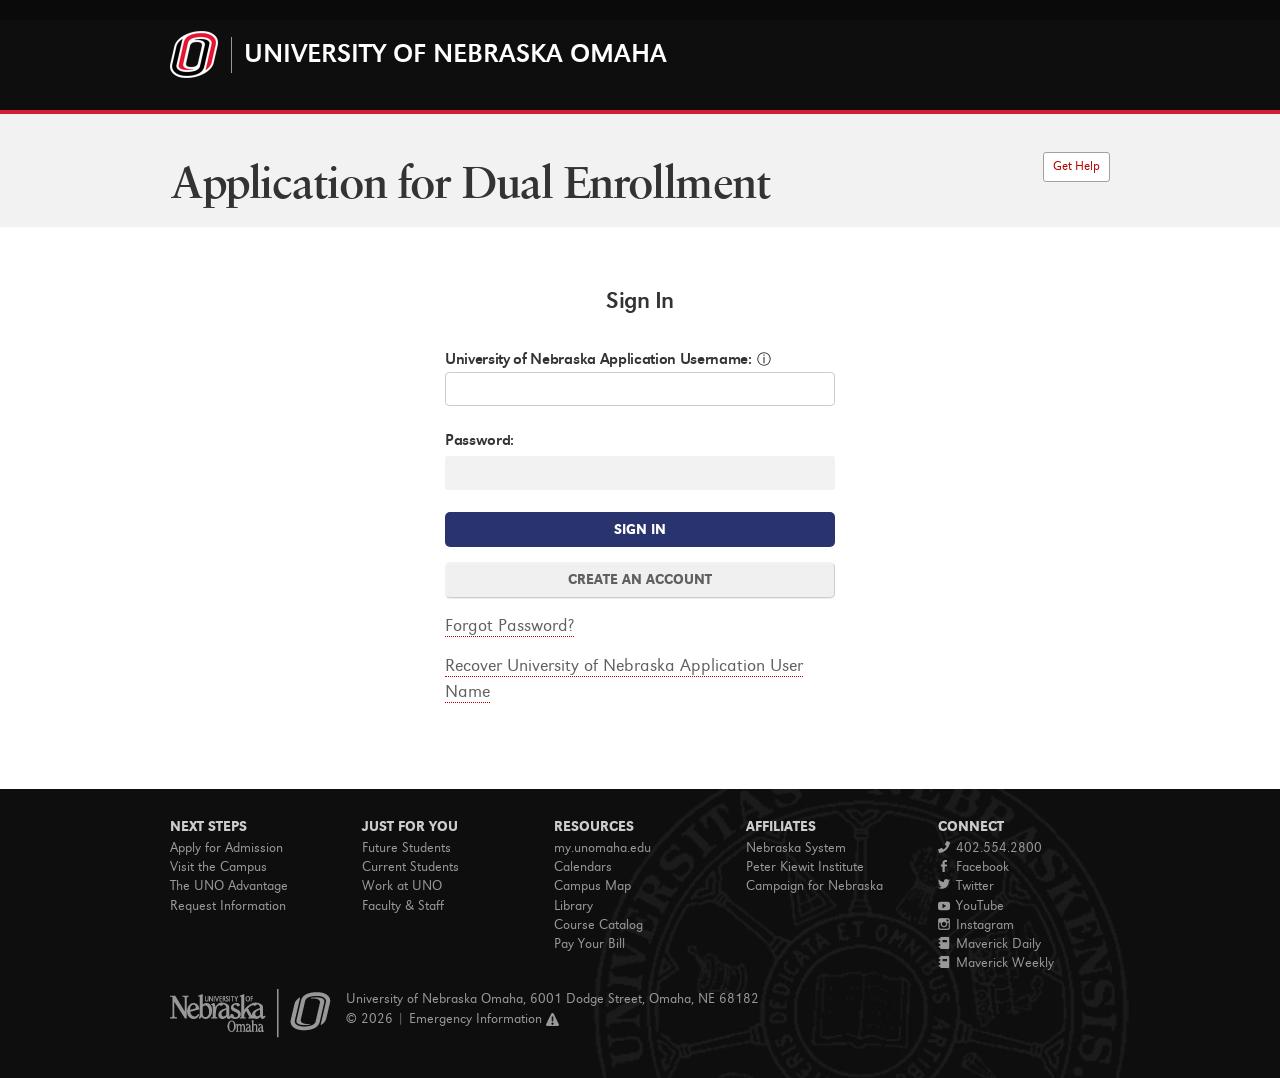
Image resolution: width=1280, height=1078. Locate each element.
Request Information (228, 905)
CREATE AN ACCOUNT (640, 579)
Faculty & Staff (403, 905)
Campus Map (592, 885)
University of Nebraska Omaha (455, 53)
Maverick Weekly (996, 962)
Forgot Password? (509, 625)
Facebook (973, 866)
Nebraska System (796, 847)
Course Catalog (598, 924)
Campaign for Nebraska (814, 885)
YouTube (971, 905)
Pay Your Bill (589, 943)
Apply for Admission (226, 847)
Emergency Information (475, 1018)
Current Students (410, 866)
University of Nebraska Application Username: (598, 358)
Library (573, 905)
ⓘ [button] (764, 359)
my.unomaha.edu (602, 847)
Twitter (966, 885)
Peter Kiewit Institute (805, 866)
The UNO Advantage (229, 885)
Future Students (406, 847)
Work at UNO (402, 885)
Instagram (976, 924)
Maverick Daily (989, 943)
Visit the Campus (218, 866)
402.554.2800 (990, 847)
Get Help (1076, 166)
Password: (479, 439)
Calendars (583, 866)
